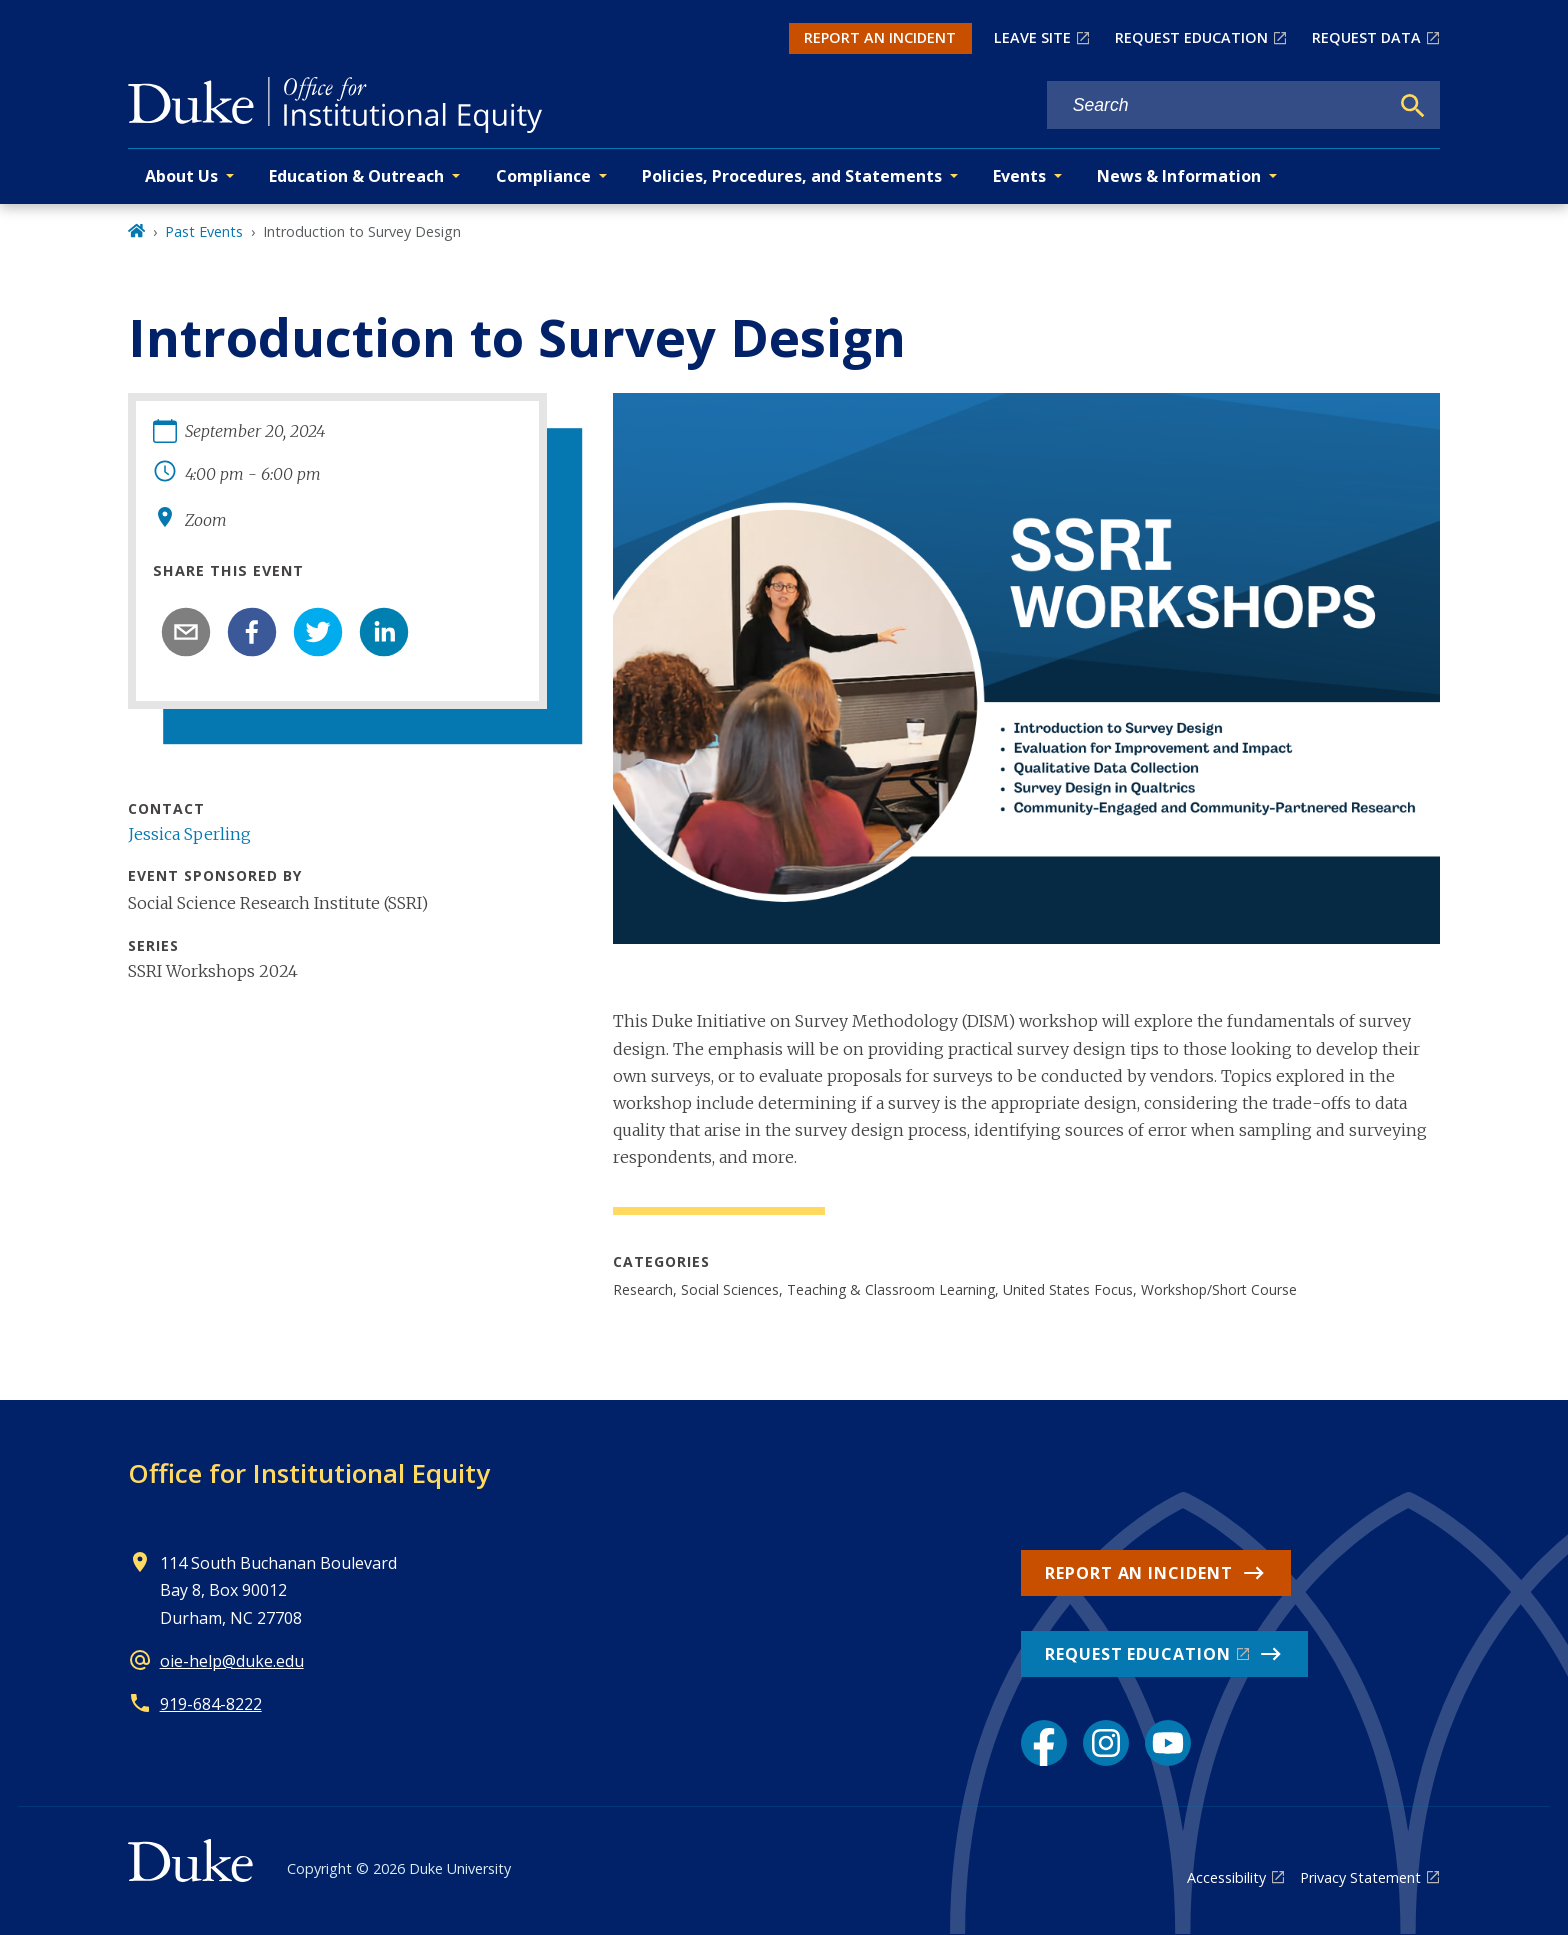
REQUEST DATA (1366, 37)
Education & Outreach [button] (356, 176)
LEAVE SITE (1032, 37)
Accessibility (1226, 1877)
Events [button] (1019, 176)
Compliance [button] (543, 176)
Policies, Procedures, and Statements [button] (792, 176)
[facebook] (252, 632)
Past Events (204, 231)
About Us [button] (181, 176)
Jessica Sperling (189, 834)
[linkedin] (384, 632)
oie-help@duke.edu (232, 1661)
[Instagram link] (1106, 1743)
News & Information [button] (1179, 176)
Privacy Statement (1360, 1877)
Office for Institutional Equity (309, 1473)
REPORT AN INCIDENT (880, 37)
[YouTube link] (1168, 1743)
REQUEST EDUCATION (1191, 37)
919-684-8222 (211, 1704)
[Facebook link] (1044, 1743)
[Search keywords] (1218, 105)
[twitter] (318, 632)
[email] (186, 632)
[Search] (1413, 106)
